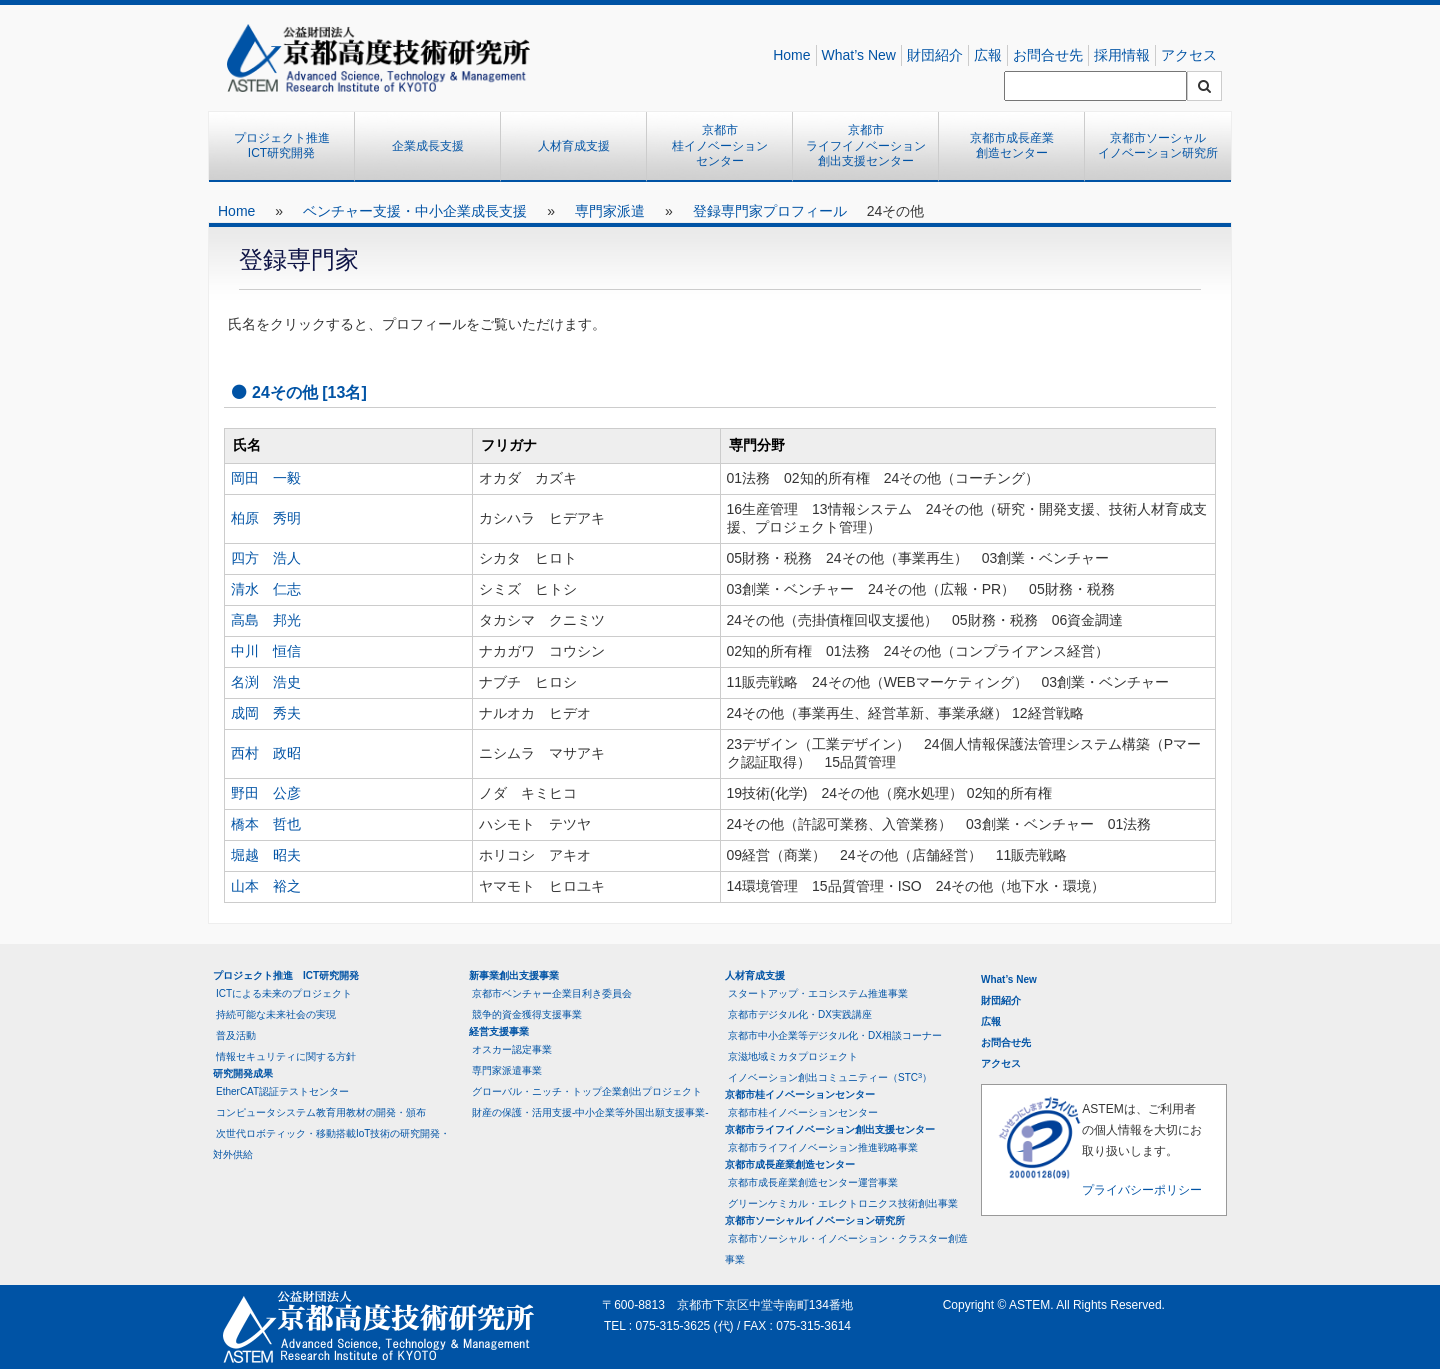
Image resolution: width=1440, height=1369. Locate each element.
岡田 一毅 (266, 478)
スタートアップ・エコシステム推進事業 (818, 993)
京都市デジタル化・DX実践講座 (800, 1014)
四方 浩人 (266, 558)
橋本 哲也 (266, 824)
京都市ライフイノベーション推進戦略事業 (823, 1147)
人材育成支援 (574, 146)
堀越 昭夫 (266, 855)
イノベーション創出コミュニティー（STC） (830, 1077)
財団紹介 (935, 55)
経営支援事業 (499, 1031)
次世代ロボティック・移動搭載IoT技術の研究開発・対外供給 (331, 1144)
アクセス (1189, 55)
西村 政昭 (266, 753)
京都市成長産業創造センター (1012, 146)
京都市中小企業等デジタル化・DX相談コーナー (835, 1035)
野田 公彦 (266, 793)
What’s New (859, 55)
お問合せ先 (1048, 55)
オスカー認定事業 (512, 1049)
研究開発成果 (243, 1073)
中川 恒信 (266, 651)
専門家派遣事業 (507, 1070)
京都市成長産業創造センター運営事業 (813, 1182)
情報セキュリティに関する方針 (286, 1056)
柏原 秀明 (266, 518)
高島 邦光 (266, 620)
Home (791, 55)
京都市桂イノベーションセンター (720, 145)
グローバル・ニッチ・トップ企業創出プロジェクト (587, 1091)
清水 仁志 (266, 589)
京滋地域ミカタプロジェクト (793, 1056)
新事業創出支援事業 (514, 975)
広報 (988, 55)
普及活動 (236, 1035)
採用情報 (1122, 55)
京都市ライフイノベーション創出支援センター (866, 145)
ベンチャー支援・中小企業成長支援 (415, 211)
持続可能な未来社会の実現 (276, 1014)
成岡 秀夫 (266, 713)
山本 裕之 (266, 886)
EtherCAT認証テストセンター (282, 1091)
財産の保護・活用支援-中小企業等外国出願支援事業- (590, 1112)
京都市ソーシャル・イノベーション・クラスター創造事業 (846, 1249)
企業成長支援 (428, 146)
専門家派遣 (610, 211)
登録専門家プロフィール (770, 211)
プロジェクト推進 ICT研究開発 (288, 146)
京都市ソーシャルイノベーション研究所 (1158, 146)
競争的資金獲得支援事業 (527, 1014)
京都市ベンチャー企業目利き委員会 (552, 993)
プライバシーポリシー (1142, 1190)
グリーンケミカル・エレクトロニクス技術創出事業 (843, 1203)
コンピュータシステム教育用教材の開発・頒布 (321, 1112)
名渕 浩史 (266, 682)
